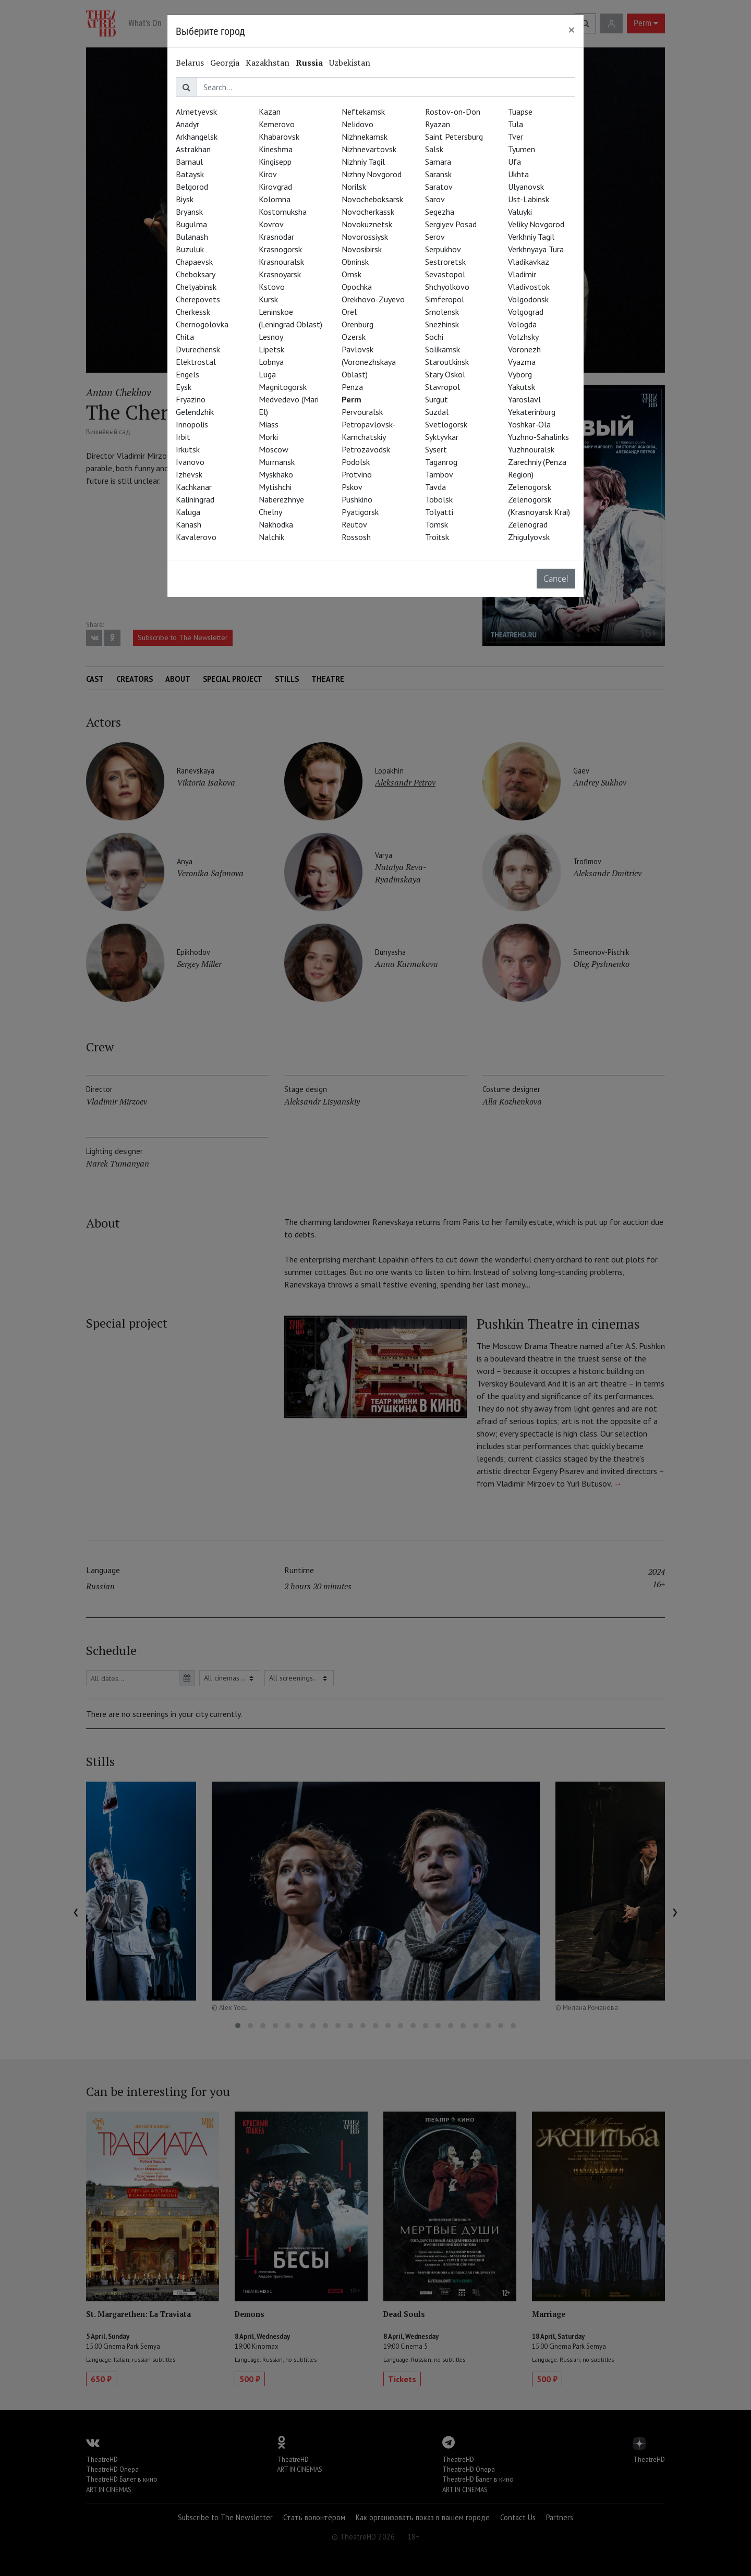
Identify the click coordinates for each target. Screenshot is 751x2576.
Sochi (434, 337)
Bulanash (192, 236)
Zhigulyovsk (529, 537)
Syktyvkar (441, 437)
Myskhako (276, 474)
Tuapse (520, 111)
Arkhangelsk (196, 136)
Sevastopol (445, 274)
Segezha (439, 211)
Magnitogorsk (283, 387)
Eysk (183, 387)
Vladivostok (529, 286)
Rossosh (356, 537)
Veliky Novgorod (536, 224)
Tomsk (436, 524)
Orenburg (357, 324)
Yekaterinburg (531, 412)
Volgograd (525, 311)
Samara (438, 161)
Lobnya (271, 362)
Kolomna (274, 199)
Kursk (268, 299)
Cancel (555, 578)
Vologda (522, 324)
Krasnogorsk (280, 249)
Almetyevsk (196, 111)
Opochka (357, 286)
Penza (352, 387)
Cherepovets (198, 299)
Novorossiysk (365, 236)
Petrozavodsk (366, 449)
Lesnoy (271, 337)
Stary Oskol (445, 374)
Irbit (183, 437)
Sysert (436, 449)
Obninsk (355, 261)
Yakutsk (521, 387)
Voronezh (524, 349)
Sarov (435, 199)
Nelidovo (357, 124)
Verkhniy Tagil (531, 236)
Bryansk (189, 211)
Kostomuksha (283, 211)
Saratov (439, 186)
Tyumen (521, 149)
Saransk (438, 174)
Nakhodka (276, 524)
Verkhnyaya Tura (536, 249)
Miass (268, 424)
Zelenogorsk (529, 487)
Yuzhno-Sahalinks (538, 437)
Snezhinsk (442, 324)
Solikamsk (442, 349)
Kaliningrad (195, 499)
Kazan (270, 111)
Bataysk (190, 174)
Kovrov (271, 224)
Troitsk (437, 537)
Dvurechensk (198, 349)
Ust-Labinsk (528, 199)
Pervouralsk (362, 412)
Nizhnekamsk (364, 136)
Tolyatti (439, 512)
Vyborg (520, 374)
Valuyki (520, 211)
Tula (515, 124)
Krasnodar (276, 236)
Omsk (351, 274)
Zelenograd (528, 524)
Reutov (354, 524)
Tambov (439, 474)
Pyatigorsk (360, 512)
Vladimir (522, 274)
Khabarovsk (279, 136)
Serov (435, 236)
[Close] (572, 29)
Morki (268, 437)
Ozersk (354, 337)
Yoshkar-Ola (529, 424)
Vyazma (522, 362)
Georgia (224, 62)
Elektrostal (196, 362)
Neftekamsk (363, 111)
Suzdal (437, 412)
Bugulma (191, 224)
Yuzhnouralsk (531, 449)
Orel (349, 311)
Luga (267, 374)
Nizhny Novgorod (372, 174)
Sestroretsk (445, 261)
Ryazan (437, 124)
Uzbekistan (349, 62)
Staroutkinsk (447, 362)
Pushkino (357, 499)
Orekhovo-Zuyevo (373, 299)
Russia (309, 62)
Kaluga (188, 512)
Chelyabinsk (196, 286)
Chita (185, 337)
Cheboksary (195, 274)
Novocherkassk (368, 211)
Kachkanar (194, 487)
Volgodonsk (528, 299)
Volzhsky (523, 337)
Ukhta (518, 174)
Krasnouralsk (281, 261)
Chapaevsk (194, 261)
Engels (187, 374)
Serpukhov (443, 249)
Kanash (188, 524)
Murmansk (277, 462)
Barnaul (189, 161)
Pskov (352, 487)
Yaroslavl (524, 399)
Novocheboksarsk (372, 199)
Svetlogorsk (446, 424)
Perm (351, 399)
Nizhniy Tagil (363, 161)
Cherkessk (193, 311)
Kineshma (276, 149)
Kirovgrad (275, 186)
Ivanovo (190, 462)
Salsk (434, 149)
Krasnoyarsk (280, 274)
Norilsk (354, 186)
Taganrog (441, 462)
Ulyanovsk (526, 186)
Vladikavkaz (528, 261)
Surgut (436, 399)
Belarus (190, 62)
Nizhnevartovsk (369, 149)
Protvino (357, 474)
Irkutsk (188, 449)
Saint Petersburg (454, 136)
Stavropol (442, 387)
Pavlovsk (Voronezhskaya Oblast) (369, 361)
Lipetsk (271, 349)
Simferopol (444, 299)
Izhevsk (189, 474)
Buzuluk (190, 249)
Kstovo (272, 286)
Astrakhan (193, 149)
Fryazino (190, 399)
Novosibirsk (362, 249)
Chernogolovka (202, 324)
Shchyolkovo (447, 286)
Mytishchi (275, 487)
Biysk (184, 199)
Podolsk (356, 462)
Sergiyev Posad (451, 224)
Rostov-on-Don (452, 111)
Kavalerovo (196, 537)
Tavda (435, 487)
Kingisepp (275, 161)
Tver (515, 136)
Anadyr (187, 124)
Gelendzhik (195, 412)
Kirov (268, 174)
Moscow (273, 449)
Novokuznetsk (367, 224)
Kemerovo (277, 124)
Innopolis (192, 424)
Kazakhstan (267, 62)
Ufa (514, 161)
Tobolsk (439, 499)
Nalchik (271, 537)
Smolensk (442, 311)
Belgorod (192, 186)
